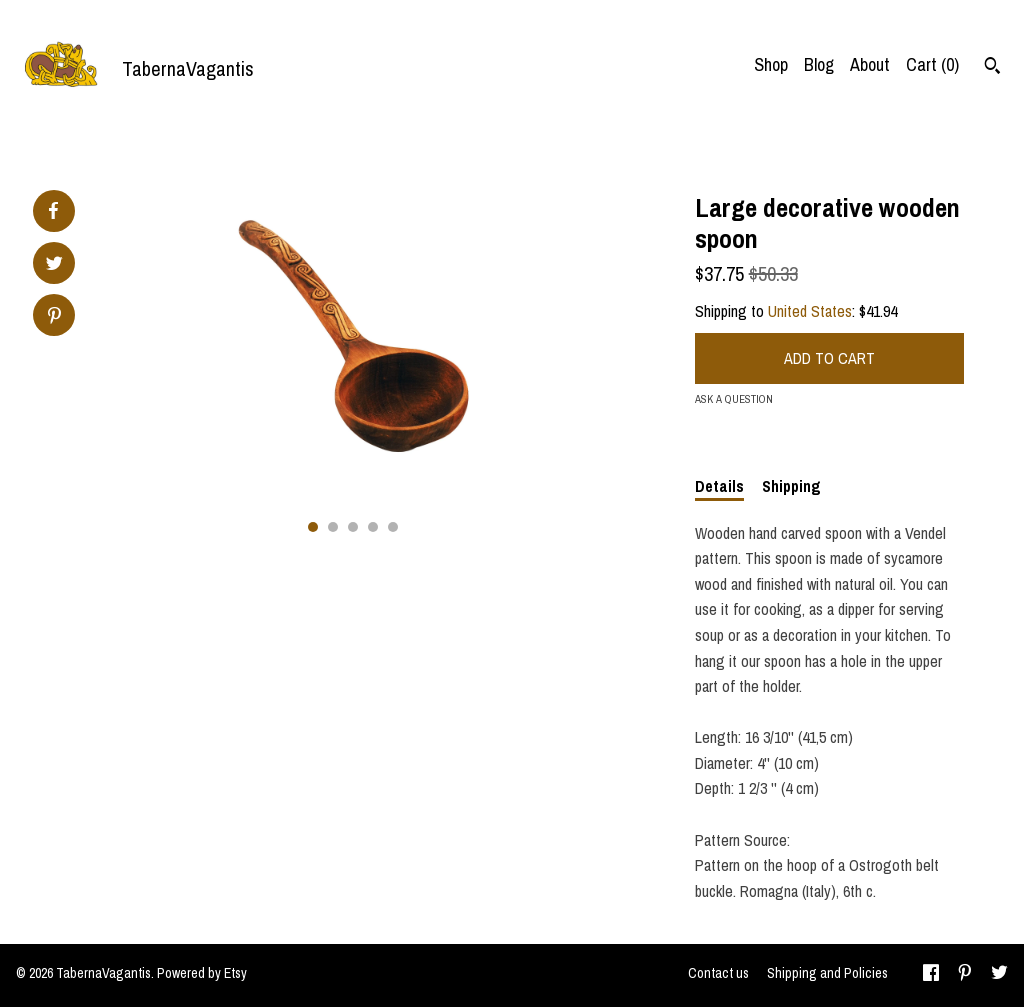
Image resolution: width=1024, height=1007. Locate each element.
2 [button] (333, 527)
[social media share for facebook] (53, 211)
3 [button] (353, 527)
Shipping (791, 486)
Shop (771, 64)
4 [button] (373, 527)
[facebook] (931, 975)
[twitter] (999, 975)
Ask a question (734, 399)
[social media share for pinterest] (54, 317)
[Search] (992, 68)
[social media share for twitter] (54, 265)
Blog (819, 64)
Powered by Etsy (202, 973)
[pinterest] (965, 975)
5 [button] (393, 527)
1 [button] (313, 527)
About (870, 64)
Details (719, 486)
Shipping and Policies (827, 973)
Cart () (932, 64)
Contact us (718, 973)
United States (810, 311)
